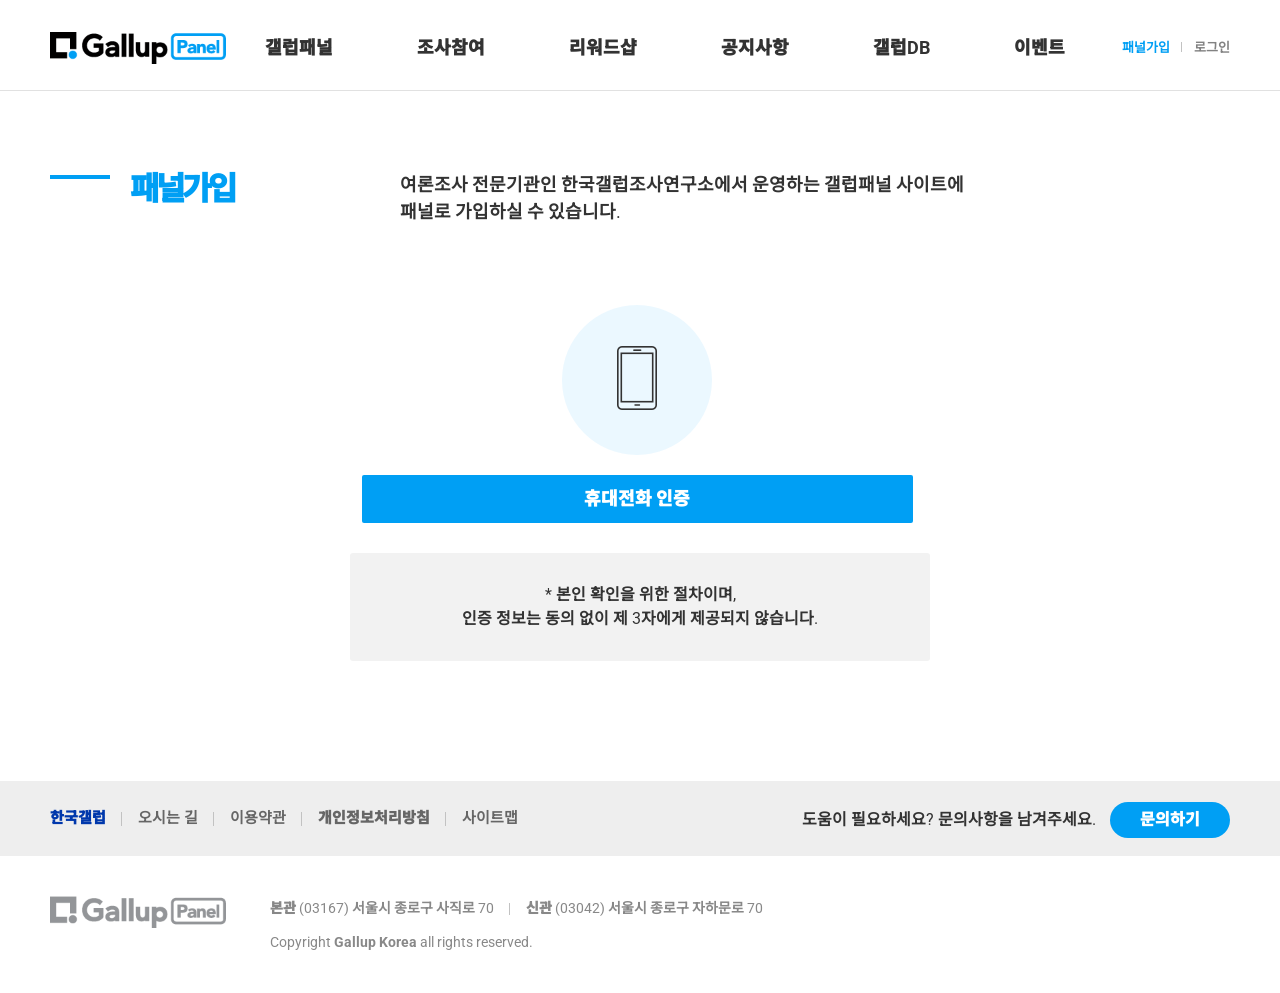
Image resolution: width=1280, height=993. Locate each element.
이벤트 (1039, 47)
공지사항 (755, 47)
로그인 (1212, 47)
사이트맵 (490, 818)
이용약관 (258, 818)
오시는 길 (168, 818)
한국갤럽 (78, 818)
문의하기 (1170, 819)
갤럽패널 (299, 47)
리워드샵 (603, 47)
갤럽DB (901, 47)
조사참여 (451, 47)
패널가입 (1146, 47)
